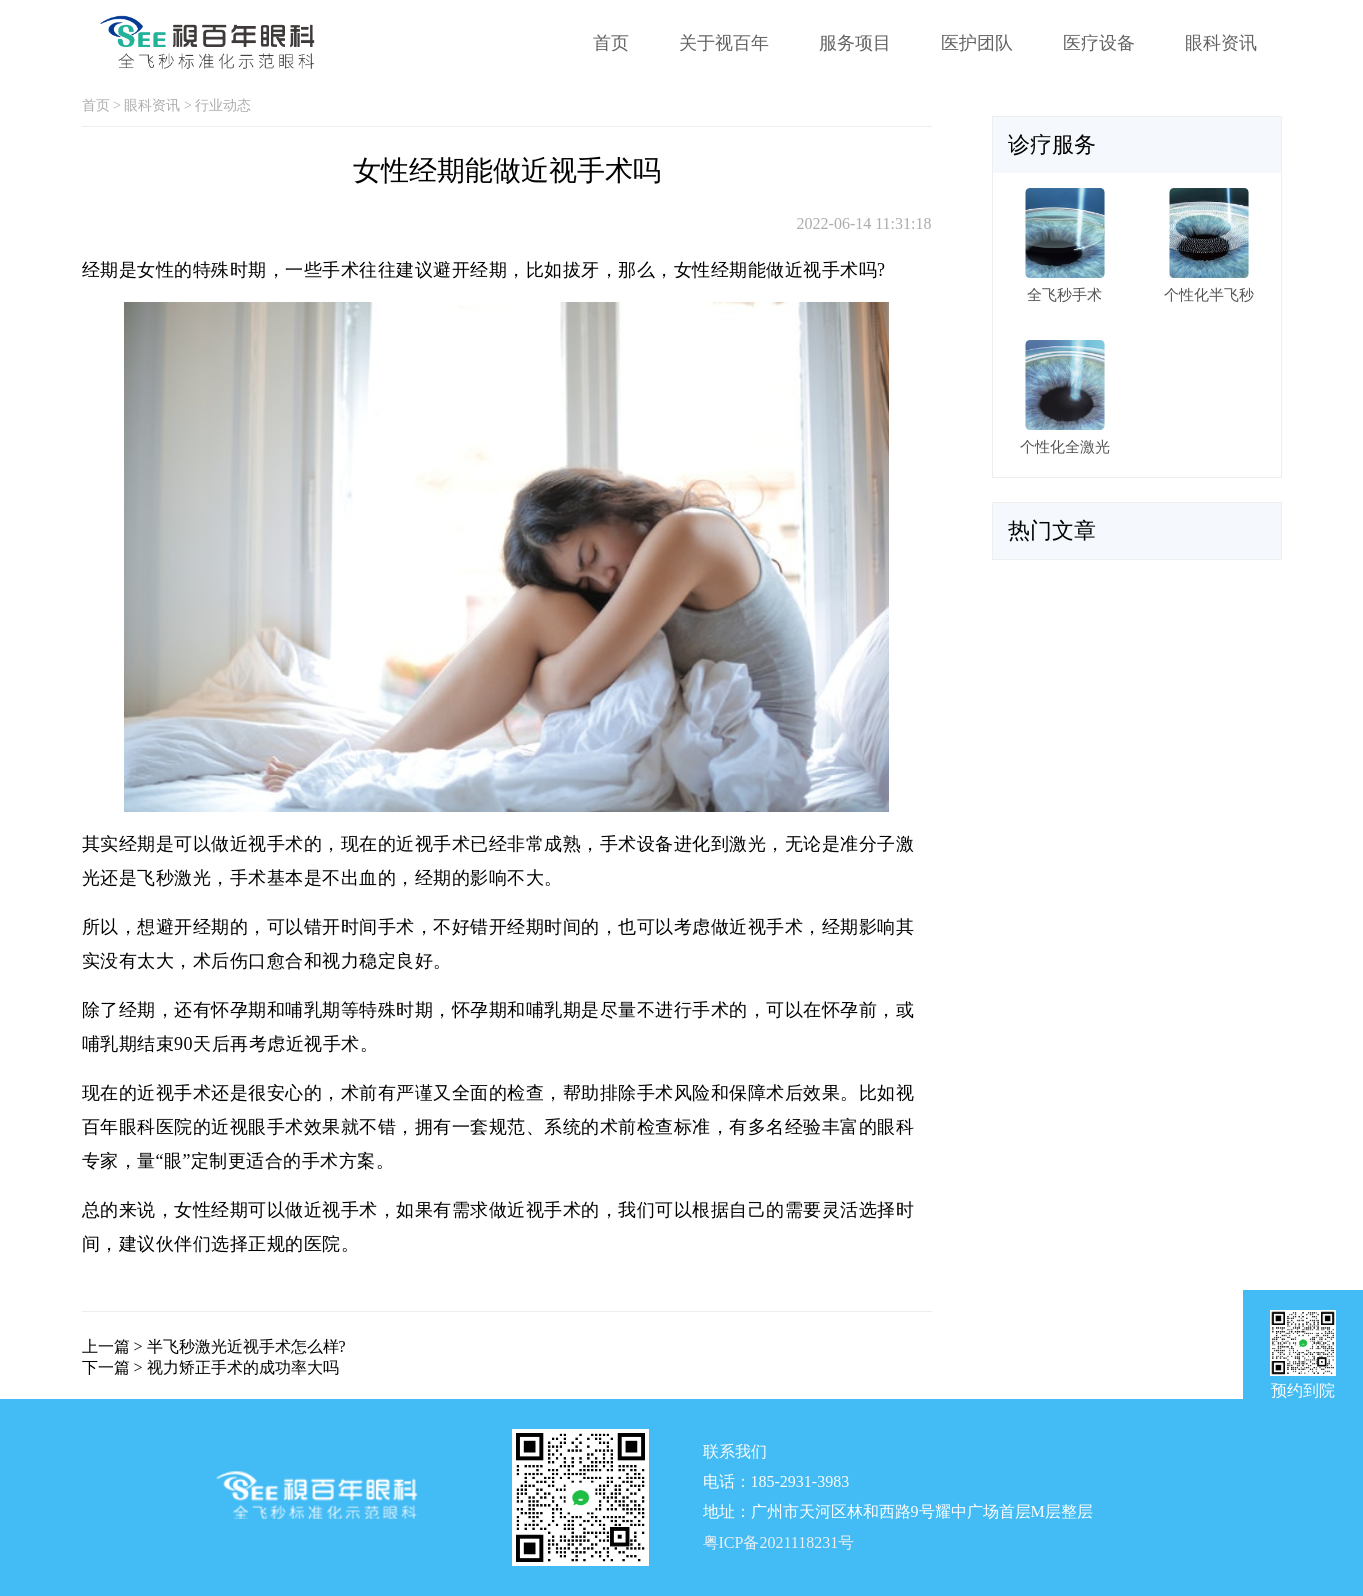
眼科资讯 (1221, 43)
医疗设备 (1099, 43)
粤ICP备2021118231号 (779, 1543)
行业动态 (223, 105)
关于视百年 (724, 43)
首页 (611, 43)
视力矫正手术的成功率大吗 (243, 1367)
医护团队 (977, 43)
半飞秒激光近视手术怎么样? (246, 1346)
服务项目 (855, 43)
